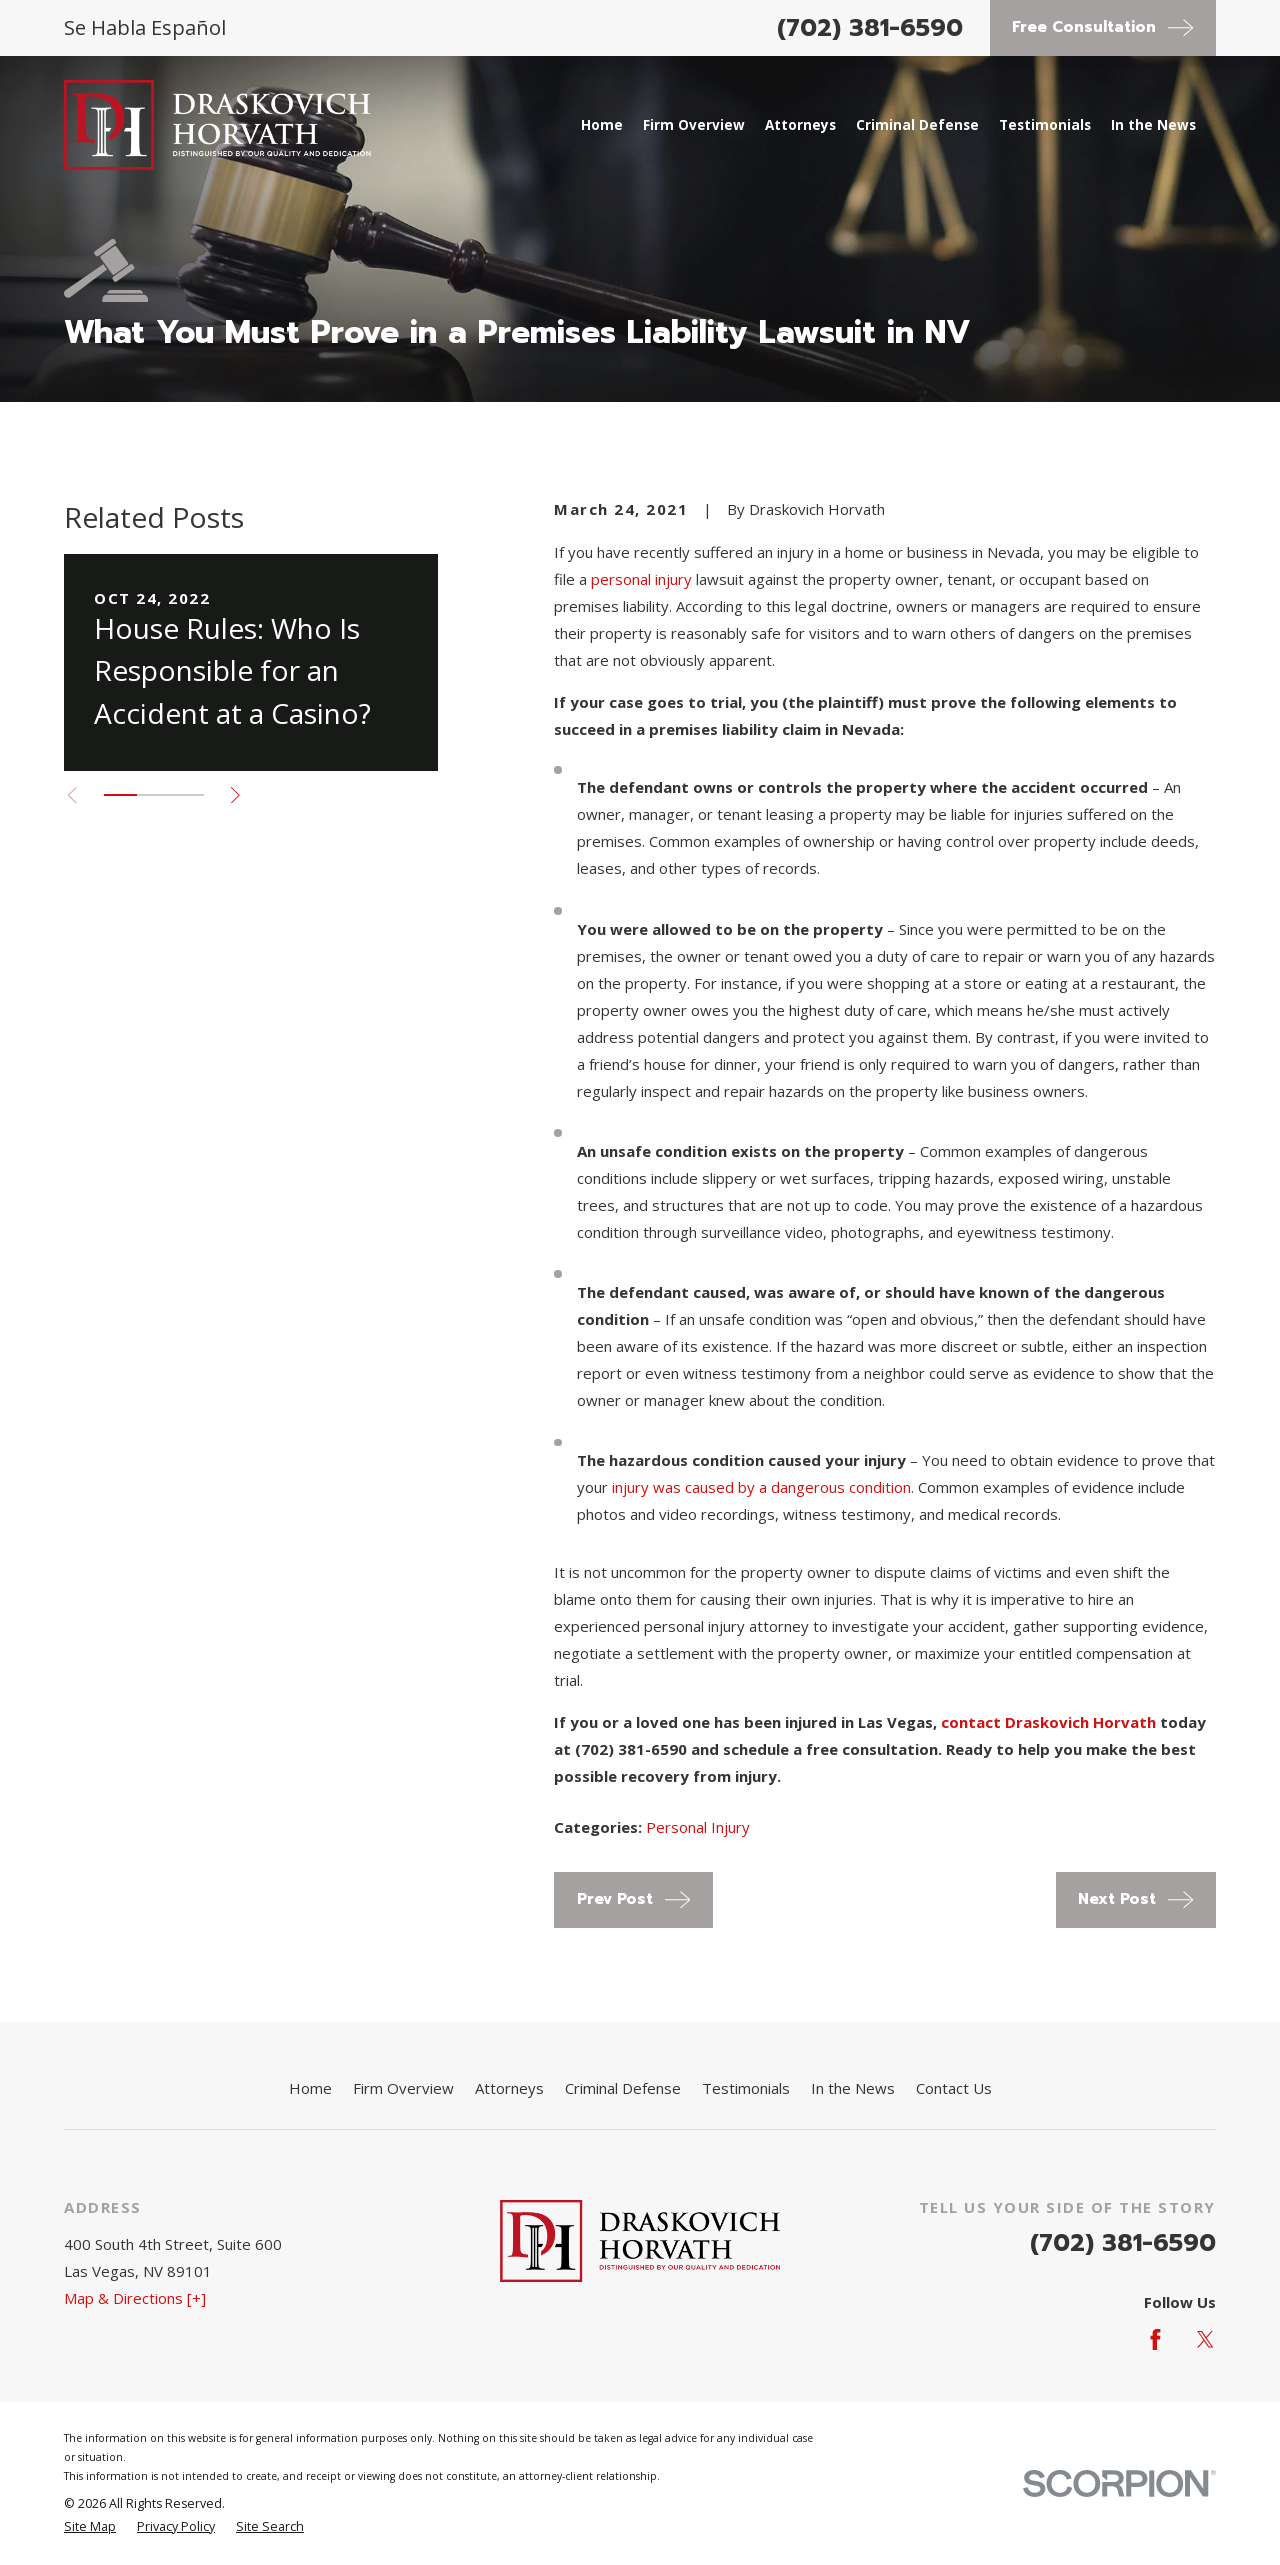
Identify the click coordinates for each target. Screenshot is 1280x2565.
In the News (853, 2088)
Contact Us (954, 2088)
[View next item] (235, 795)
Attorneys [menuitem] (800, 125)
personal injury (641, 579)
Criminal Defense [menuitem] (917, 125)
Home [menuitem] (602, 125)
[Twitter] (1205, 2339)
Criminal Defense (623, 2088)
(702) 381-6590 (870, 28)
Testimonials (746, 2088)
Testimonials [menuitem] (1045, 125)
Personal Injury (698, 1827)
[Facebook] (1155, 2339)
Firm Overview (403, 2088)
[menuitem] (90, 2527)
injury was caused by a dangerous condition (761, 1487)
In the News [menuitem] (1153, 125)
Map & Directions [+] (135, 2298)
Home (310, 2088)
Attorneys (509, 2088)
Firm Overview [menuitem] (694, 125)
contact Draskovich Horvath (1048, 1722)
